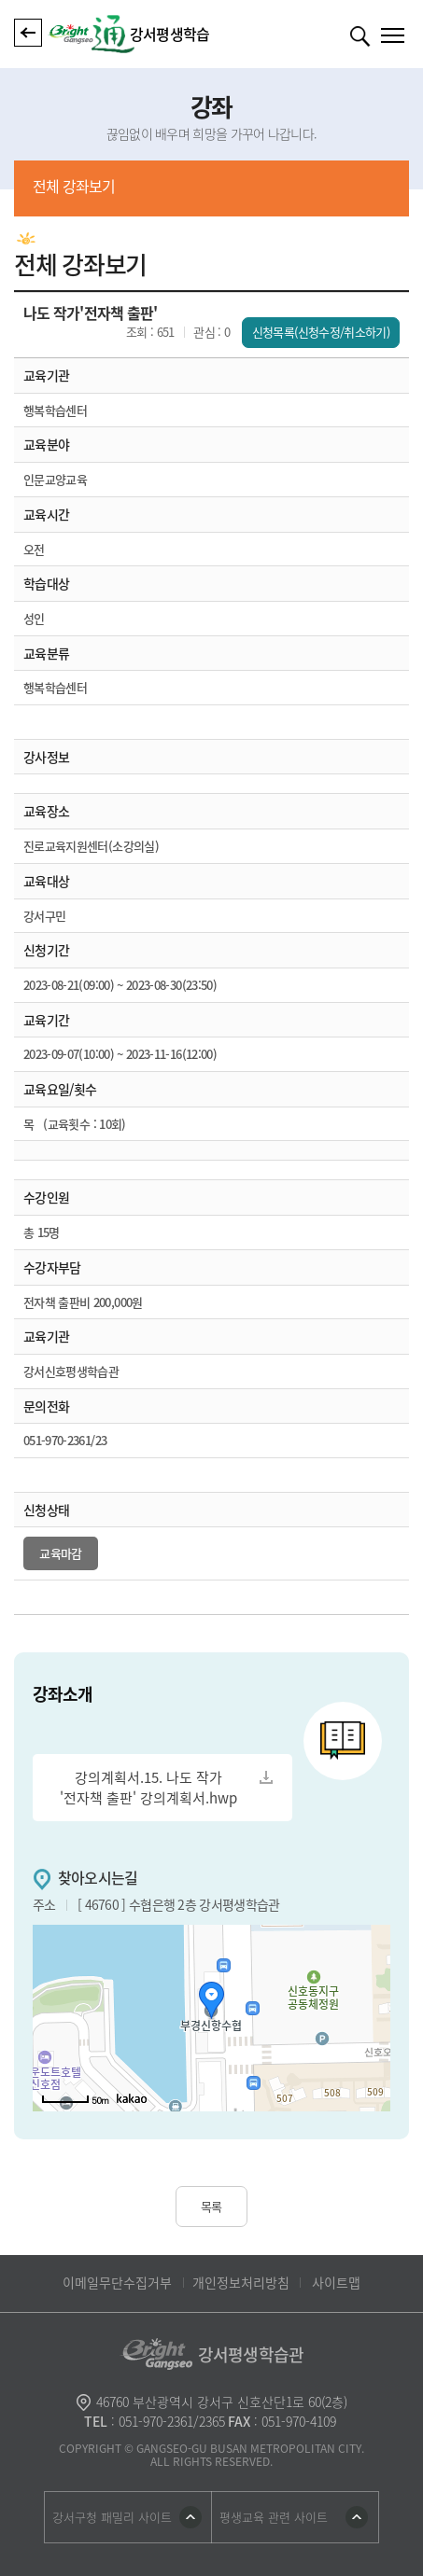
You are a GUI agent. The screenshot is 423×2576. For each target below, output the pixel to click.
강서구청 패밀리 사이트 (112, 2517)
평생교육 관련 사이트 (273, 2517)
